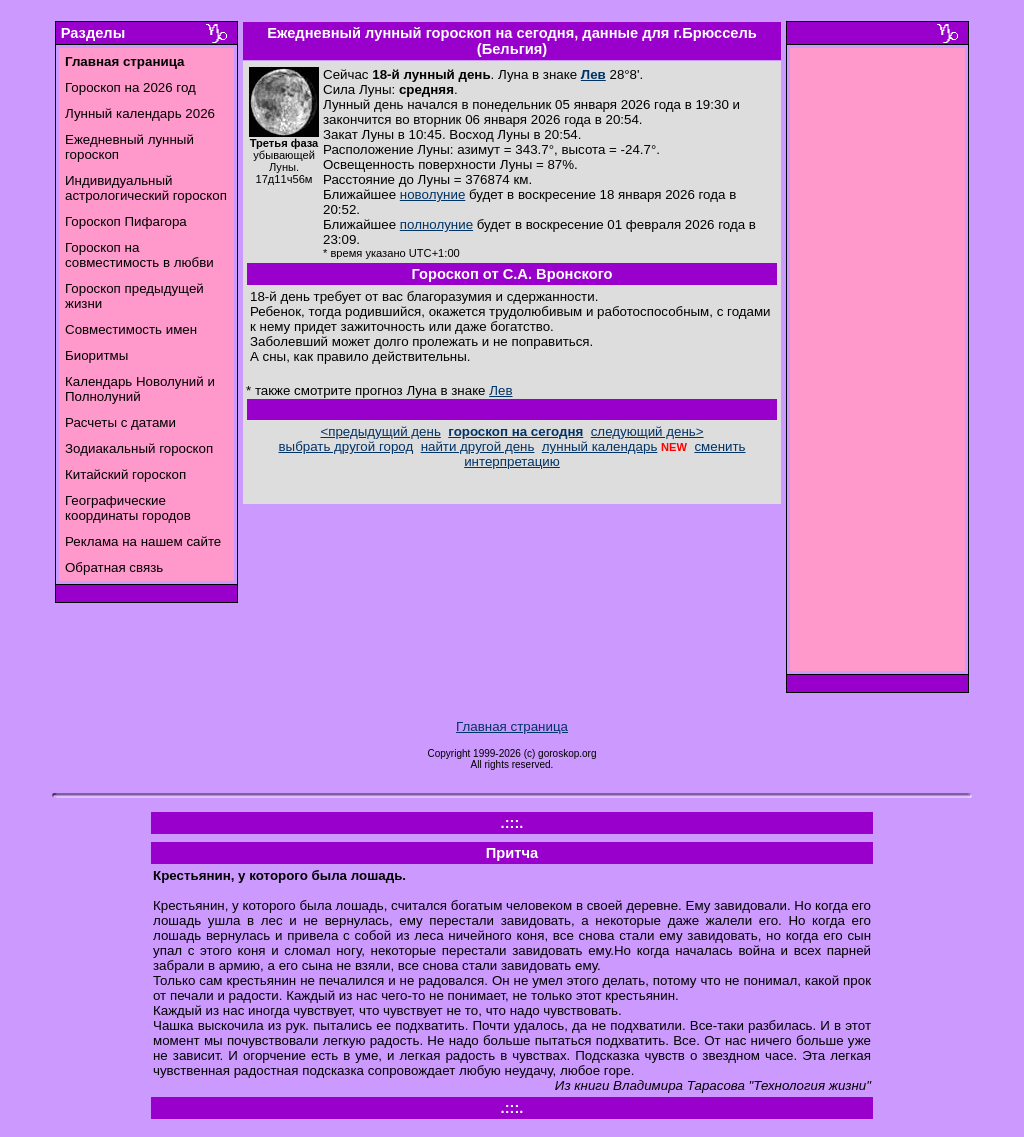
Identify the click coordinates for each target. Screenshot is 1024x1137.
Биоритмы (96, 355)
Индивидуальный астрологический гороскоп (146, 188)
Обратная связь (114, 567)
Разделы (93, 33)
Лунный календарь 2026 (140, 113)
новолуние (432, 194)
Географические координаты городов (128, 508)
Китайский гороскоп (125, 474)
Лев (593, 74)
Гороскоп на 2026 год (130, 87)
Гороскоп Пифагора (126, 221)
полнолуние (436, 224)
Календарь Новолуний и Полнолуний (140, 389)
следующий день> (647, 431)
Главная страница (512, 726)
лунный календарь (600, 446)
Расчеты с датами (120, 422)
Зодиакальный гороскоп (139, 448)
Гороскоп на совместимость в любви (139, 255)
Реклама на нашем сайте (143, 541)
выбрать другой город (346, 446)
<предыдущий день (380, 431)
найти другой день (478, 446)
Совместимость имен (131, 329)
